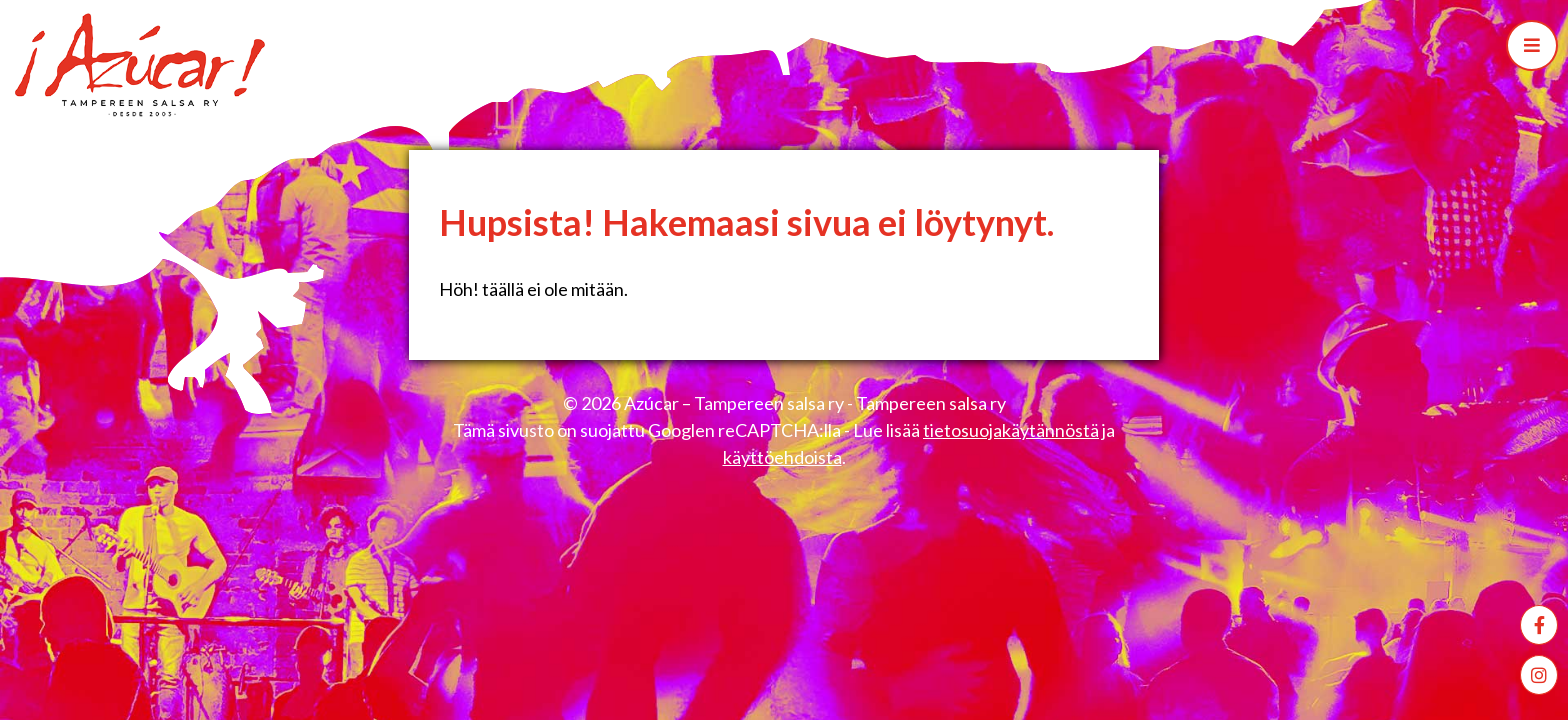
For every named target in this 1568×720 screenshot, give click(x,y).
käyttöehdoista (782, 457)
